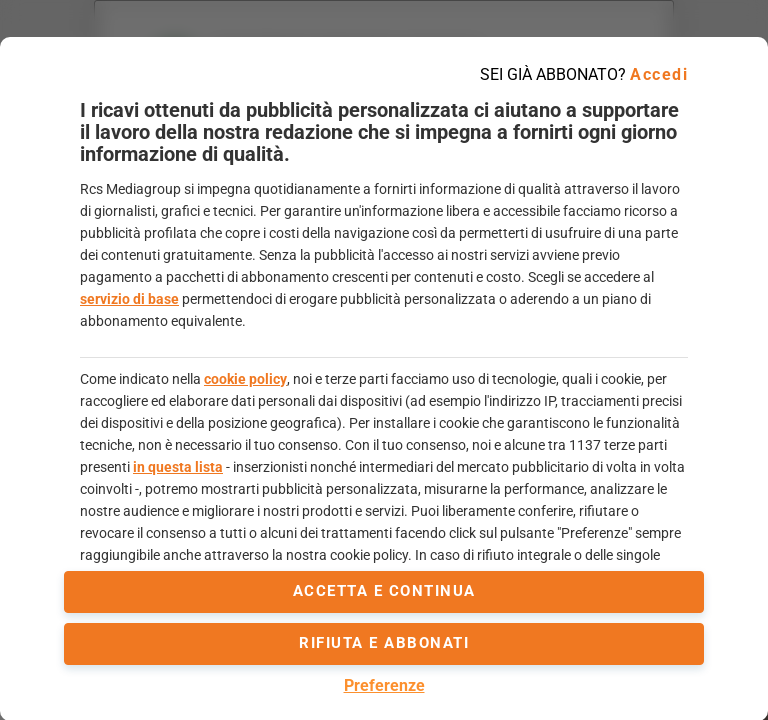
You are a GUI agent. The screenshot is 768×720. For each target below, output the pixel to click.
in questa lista (178, 467)
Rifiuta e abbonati (384, 643)
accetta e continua (384, 591)
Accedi (659, 74)
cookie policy (245, 379)
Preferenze (384, 685)
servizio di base (129, 299)
